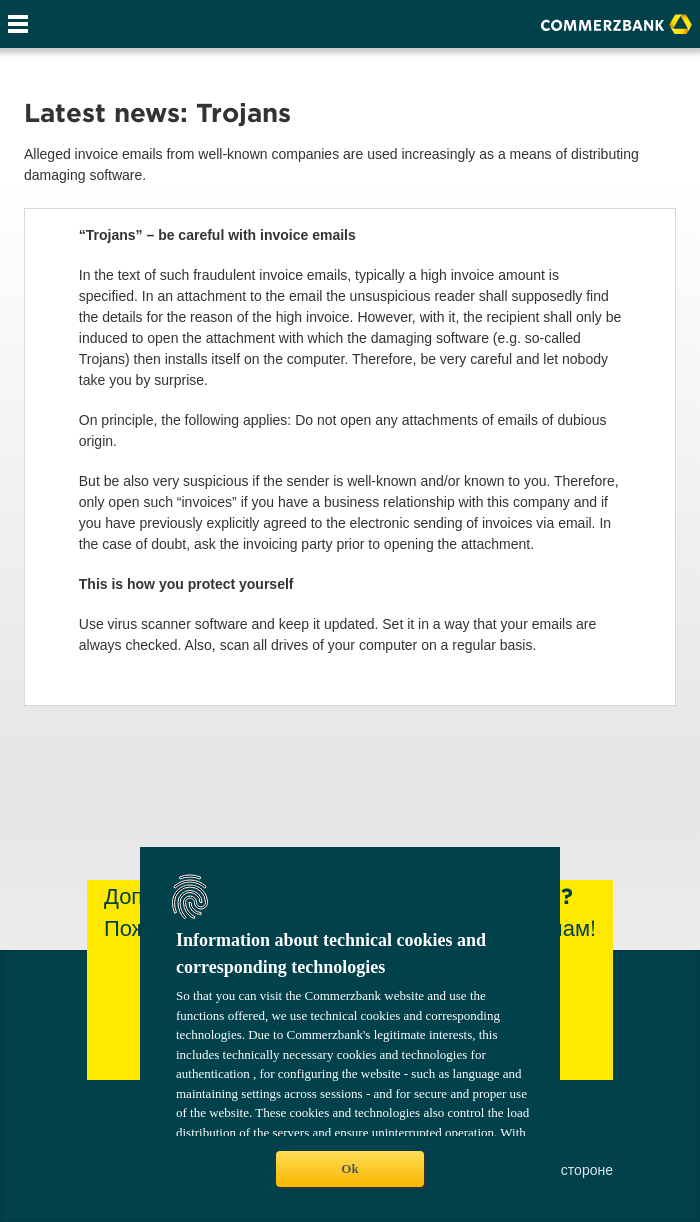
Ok (349, 1168)
